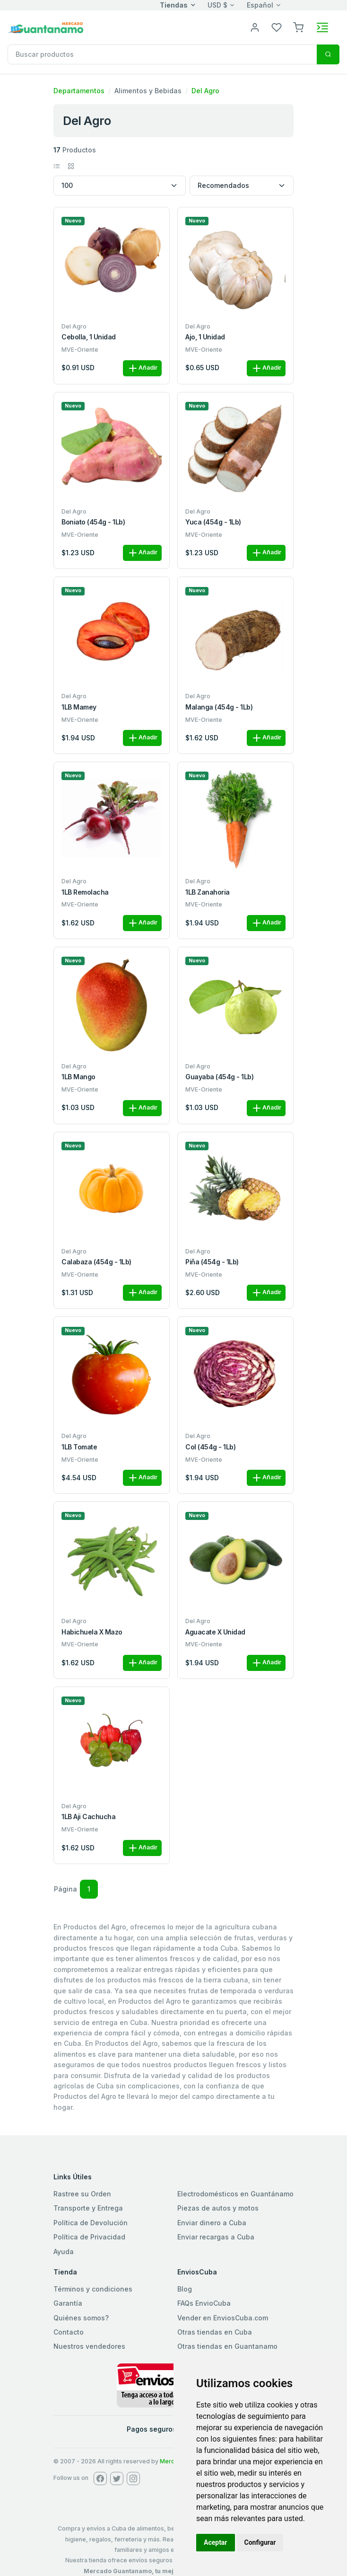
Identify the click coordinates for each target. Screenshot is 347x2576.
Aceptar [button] (215, 2542)
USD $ (217, 5)
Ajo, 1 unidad (205, 337)
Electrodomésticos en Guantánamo (235, 2194)
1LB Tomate (79, 1447)
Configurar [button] (260, 2542)
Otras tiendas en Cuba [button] (214, 2332)
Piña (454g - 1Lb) (212, 1262)
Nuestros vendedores (89, 2346)
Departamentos (78, 91)
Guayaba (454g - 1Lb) (219, 1077)
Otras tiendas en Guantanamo (227, 2346)
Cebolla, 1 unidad (88, 337)
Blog (184, 2289)
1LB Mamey (78, 707)
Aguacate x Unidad (215, 1632)
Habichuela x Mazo (91, 1632)
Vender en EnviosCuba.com (222, 2318)
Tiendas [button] (174, 5)
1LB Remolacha (85, 892)
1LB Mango (78, 1077)
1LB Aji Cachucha (88, 1817)
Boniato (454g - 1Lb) (93, 522)
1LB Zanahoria (207, 892)
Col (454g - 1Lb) (210, 1447)
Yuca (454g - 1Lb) (213, 522)
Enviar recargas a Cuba (215, 2237)
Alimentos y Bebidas (148, 91)
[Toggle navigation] (322, 27)
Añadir (142, 368)
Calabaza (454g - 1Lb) (96, 1262)
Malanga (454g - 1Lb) (218, 707)
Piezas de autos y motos (218, 2208)
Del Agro (205, 91)
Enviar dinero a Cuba (211, 2223)
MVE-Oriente (79, 349)
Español (260, 5)
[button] (298, 27)
